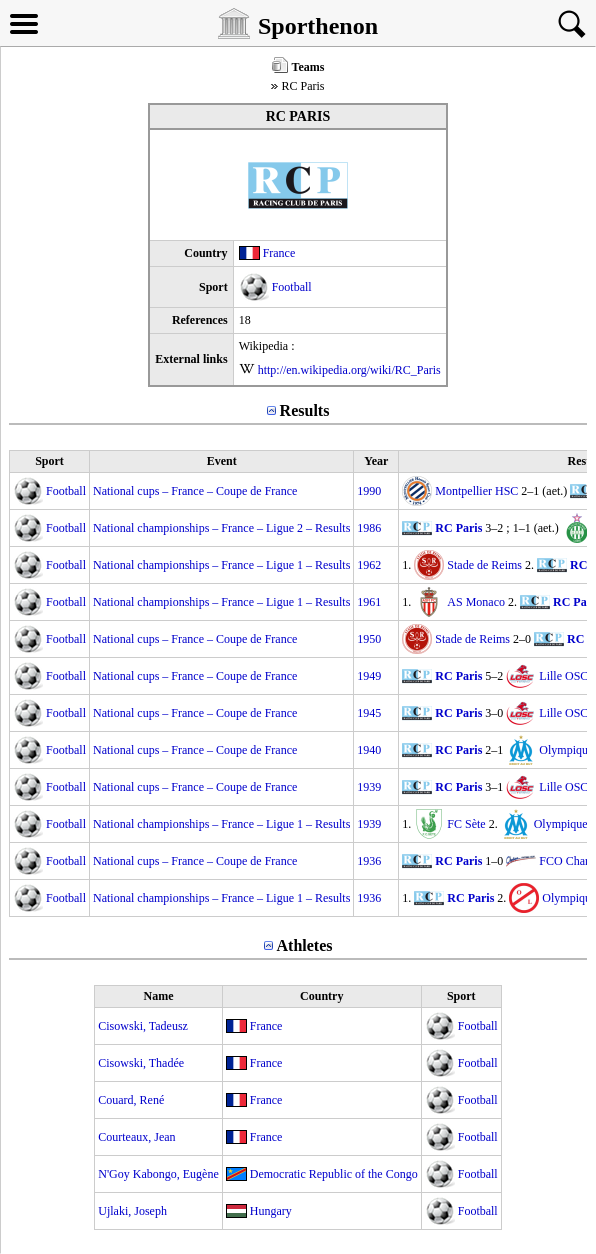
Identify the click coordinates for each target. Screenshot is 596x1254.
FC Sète (466, 824)
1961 (369, 602)
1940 (369, 750)
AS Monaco (476, 602)
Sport (49, 461)
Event (222, 461)
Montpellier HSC (476, 491)
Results (305, 410)
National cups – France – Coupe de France (195, 491)
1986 (369, 528)
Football (292, 287)
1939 (369, 787)
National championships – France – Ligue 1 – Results (221, 565)
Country (321, 996)
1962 (369, 565)
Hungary (271, 1211)
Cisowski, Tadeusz (143, 1026)
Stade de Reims (484, 565)
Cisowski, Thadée (141, 1063)
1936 (369, 861)
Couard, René (131, 1100)
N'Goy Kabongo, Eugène (158, 1174)
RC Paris (458, 528)
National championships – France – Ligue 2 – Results (221, 528)
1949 (369, 676)
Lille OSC (563, 676)
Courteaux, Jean (136, 1137)
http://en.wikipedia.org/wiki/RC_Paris (349, 370)
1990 (369, 491)
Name (159, 996)
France (279, 253)
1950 (369, 639)
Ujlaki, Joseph (132, 1211)
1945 (369, 713)
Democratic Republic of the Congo (334, 1174)
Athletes (305, 945)
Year (376, 461)
